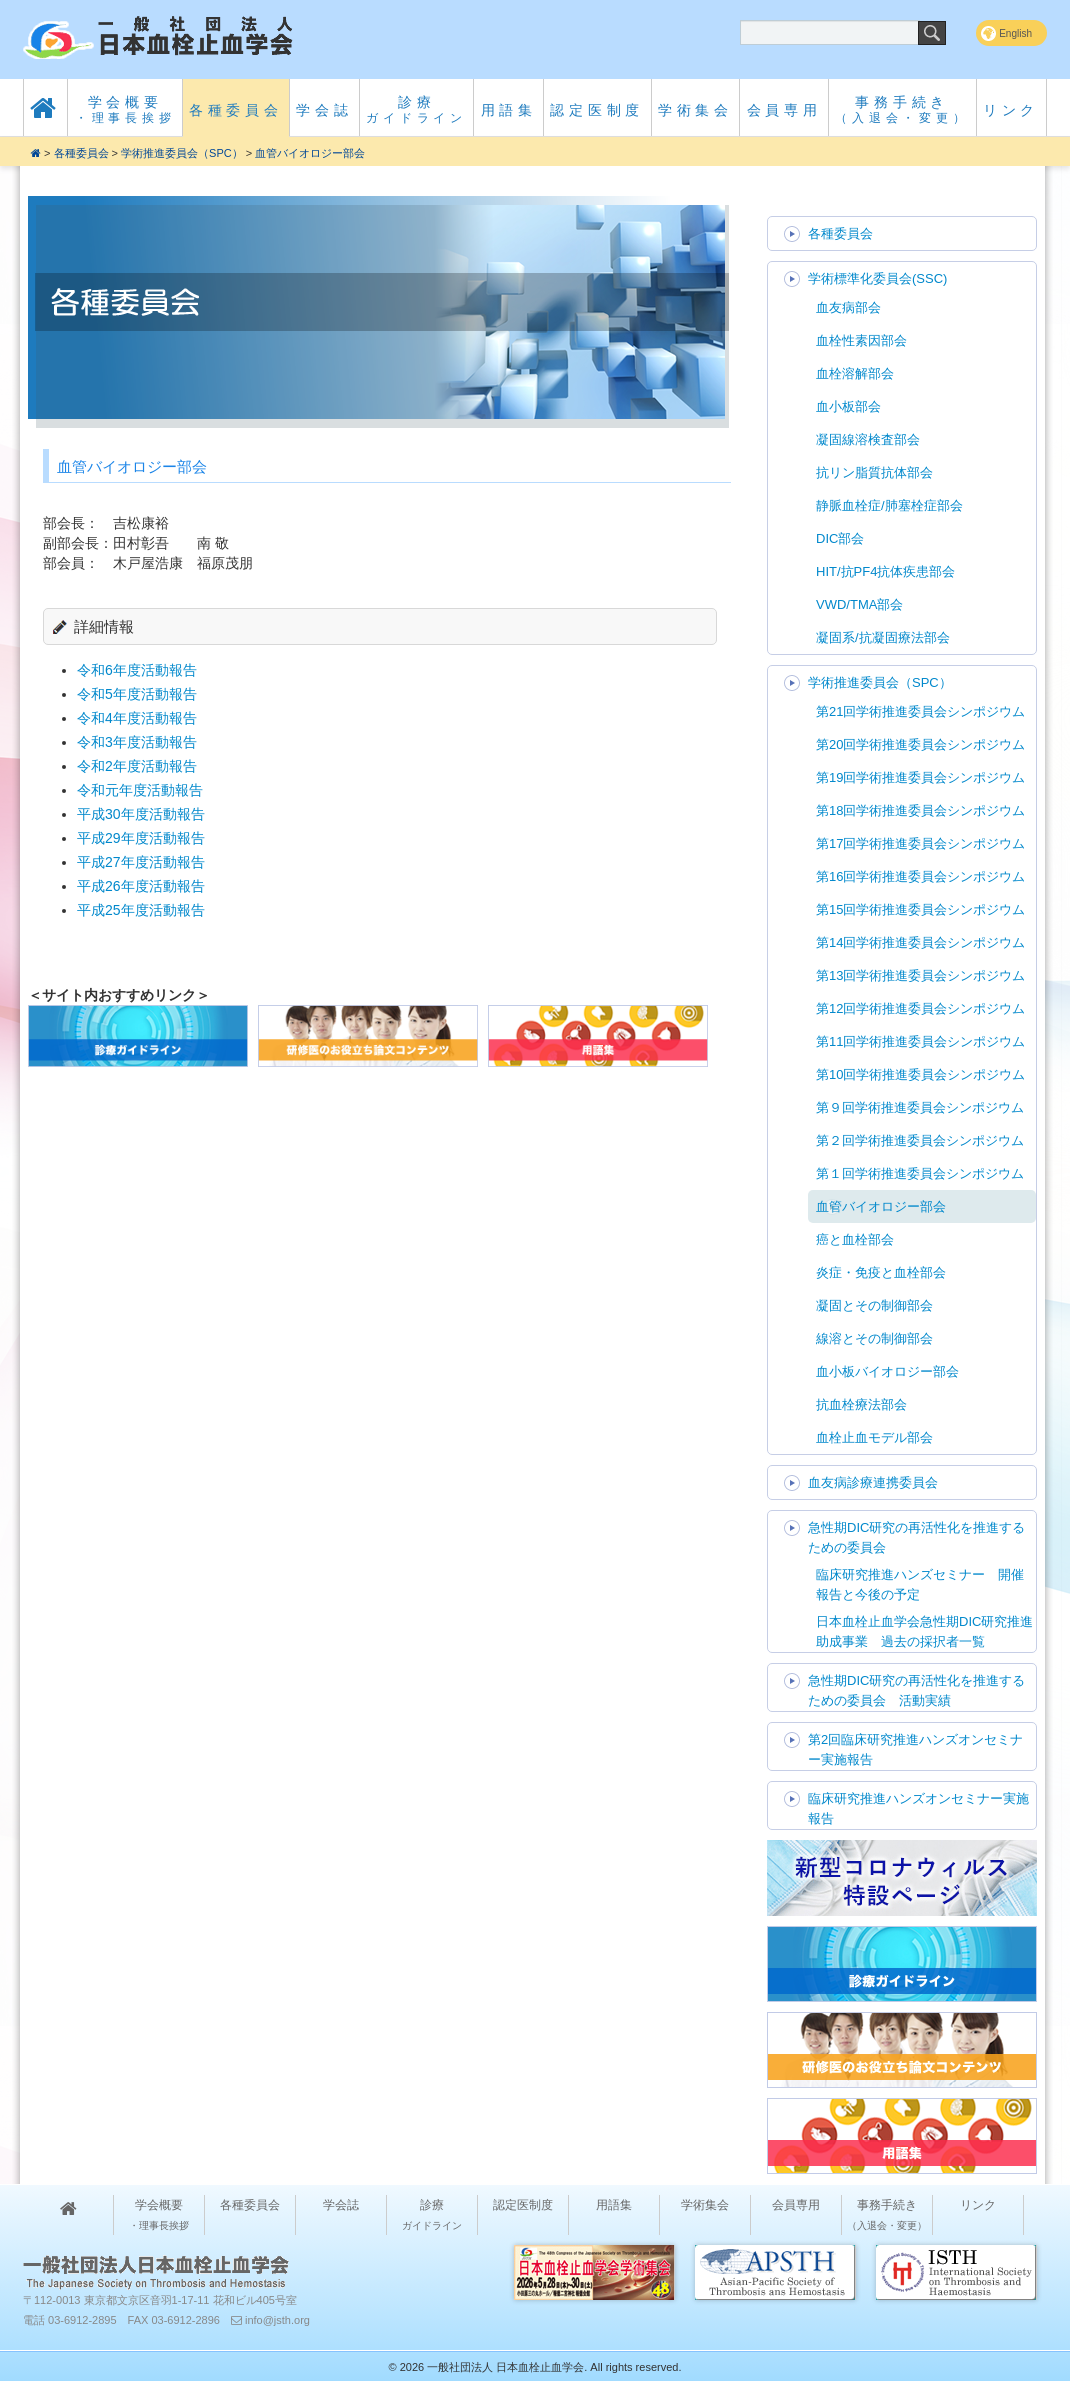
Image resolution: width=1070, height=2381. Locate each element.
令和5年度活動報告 (137, 694)
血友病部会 (848, 307)
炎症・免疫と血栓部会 (881, 1272)
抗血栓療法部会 (861, 1404)
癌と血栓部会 (855, 1239)
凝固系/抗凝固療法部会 (883, 637)
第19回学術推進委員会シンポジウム (920, 777)
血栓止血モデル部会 (874, 1437)
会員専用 (784, 110)
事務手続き (902, 109)
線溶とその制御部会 (874, 1338)
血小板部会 (848, 406)
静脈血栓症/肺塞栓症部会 (889, 505)
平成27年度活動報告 (141, 862)
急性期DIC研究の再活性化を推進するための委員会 (916, 1537)
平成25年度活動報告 (141, 910)
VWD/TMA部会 (859, 604)
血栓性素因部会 (861, 340)
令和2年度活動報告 (137, 766)
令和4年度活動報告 (137, 718)
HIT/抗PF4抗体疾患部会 (885, 571)
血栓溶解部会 (855, 373)
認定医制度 (597, 110)
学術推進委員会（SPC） (182, 153)
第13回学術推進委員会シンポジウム (920, 975)
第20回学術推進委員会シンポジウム (920, 744)
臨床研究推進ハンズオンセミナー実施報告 (918, 1808)
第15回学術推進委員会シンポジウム (920, 909)
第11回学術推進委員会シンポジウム (920, 1041)
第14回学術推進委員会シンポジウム (920, 942)
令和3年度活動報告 (137, 742)
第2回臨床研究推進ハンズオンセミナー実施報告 (915, 1749)
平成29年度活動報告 (141, 838)
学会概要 (125, 109)
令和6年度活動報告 (137, 670)
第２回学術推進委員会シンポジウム (920, 1140)
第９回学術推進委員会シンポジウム (920, 1107)
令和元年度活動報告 (140, 790)
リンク (1011, 110)
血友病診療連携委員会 (873, 1482)
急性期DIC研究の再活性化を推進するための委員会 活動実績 (916, 1690)
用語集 (509, 110)
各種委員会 (236, 110)
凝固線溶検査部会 (868, 439)
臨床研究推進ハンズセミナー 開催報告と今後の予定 (920, 1584)
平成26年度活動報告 (141, 886)
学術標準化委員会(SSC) (877, 278)
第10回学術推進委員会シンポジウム (920, 1074)
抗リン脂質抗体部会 (874, 472)
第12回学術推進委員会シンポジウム (920, 1008)
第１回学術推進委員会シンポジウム (920, 1173)
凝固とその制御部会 (874, 1305)
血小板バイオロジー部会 (887, 1371)
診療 (416, 109)
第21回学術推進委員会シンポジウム (920, 711)
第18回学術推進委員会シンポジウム (920, 810)
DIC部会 (840, 538)
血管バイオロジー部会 (310, 153)
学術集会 (695, 110)
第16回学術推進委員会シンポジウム (920, 876)
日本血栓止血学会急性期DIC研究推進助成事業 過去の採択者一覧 (924, 1631)
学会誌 (324, 110)
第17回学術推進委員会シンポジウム (920, 843)
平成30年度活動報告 (141, 814)
